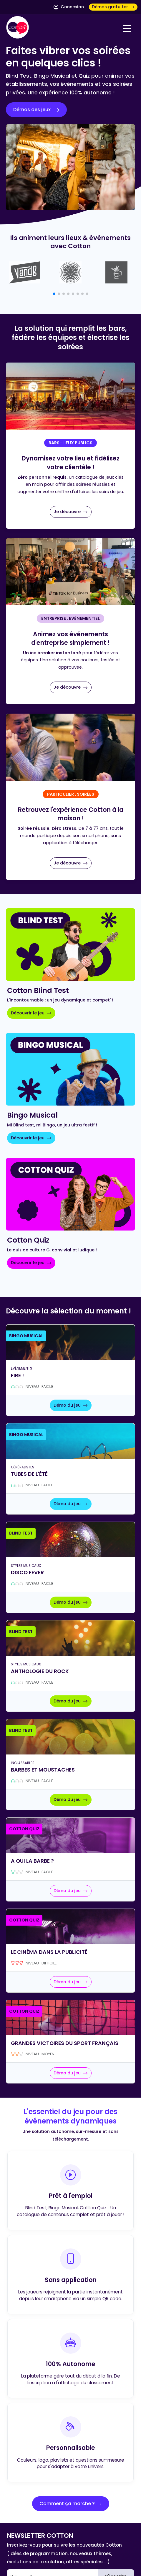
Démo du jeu (71, 1405)
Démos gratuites (113, 7)
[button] (54, 294)
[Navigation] (127, 28)
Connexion (69, 7)
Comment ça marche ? (70, 2503)
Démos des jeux (36, 109)
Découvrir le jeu (31, 1013)
